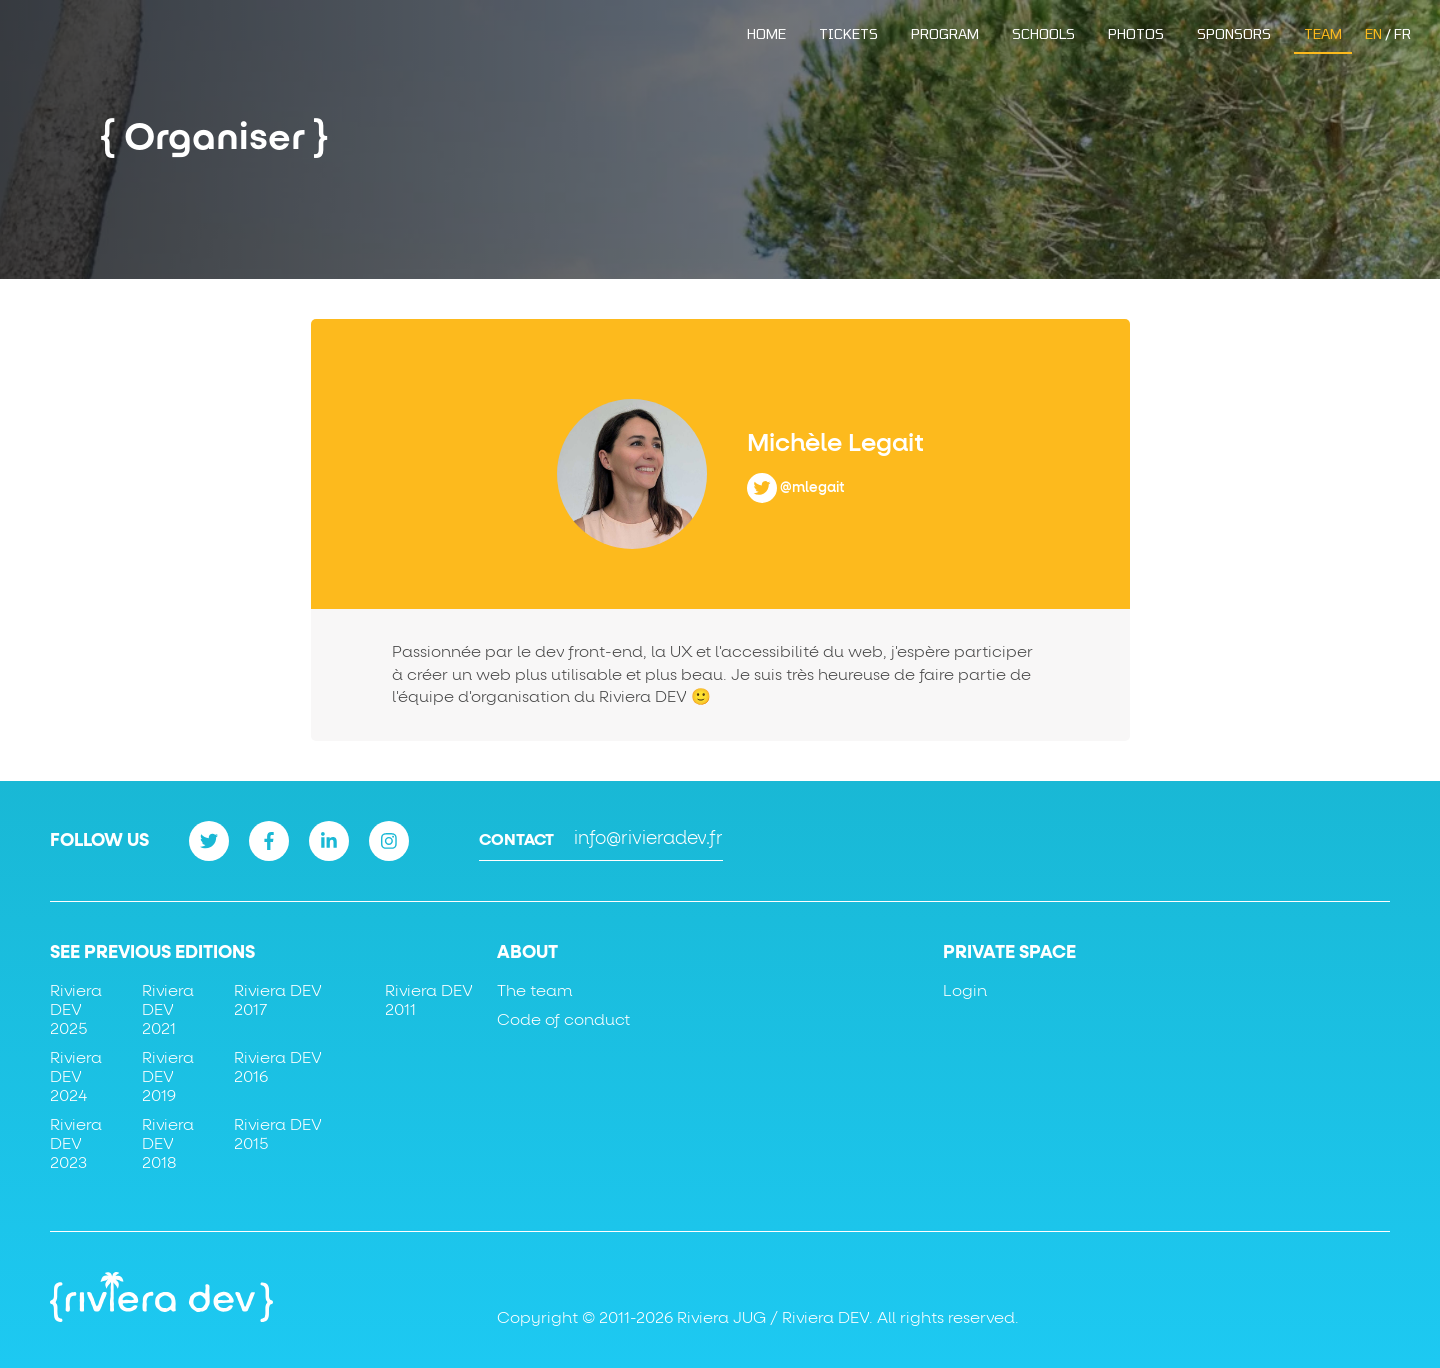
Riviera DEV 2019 (168, 1077)
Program (945, 33)
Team (1323, 33)
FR (1402, 33)
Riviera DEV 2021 (168, 1010)
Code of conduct (563, 1020)
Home (766, 33)
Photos (1136, 33)
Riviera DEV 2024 (76, 1077)
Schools (1043, 33)
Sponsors (1234, 33)
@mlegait (812, 487)
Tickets (848, 33)
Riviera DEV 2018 (168, 1144)
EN (1373, 33)
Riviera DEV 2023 (76, 1144)
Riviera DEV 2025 (76, 1010)
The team (534, 991)
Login (965, 991)
